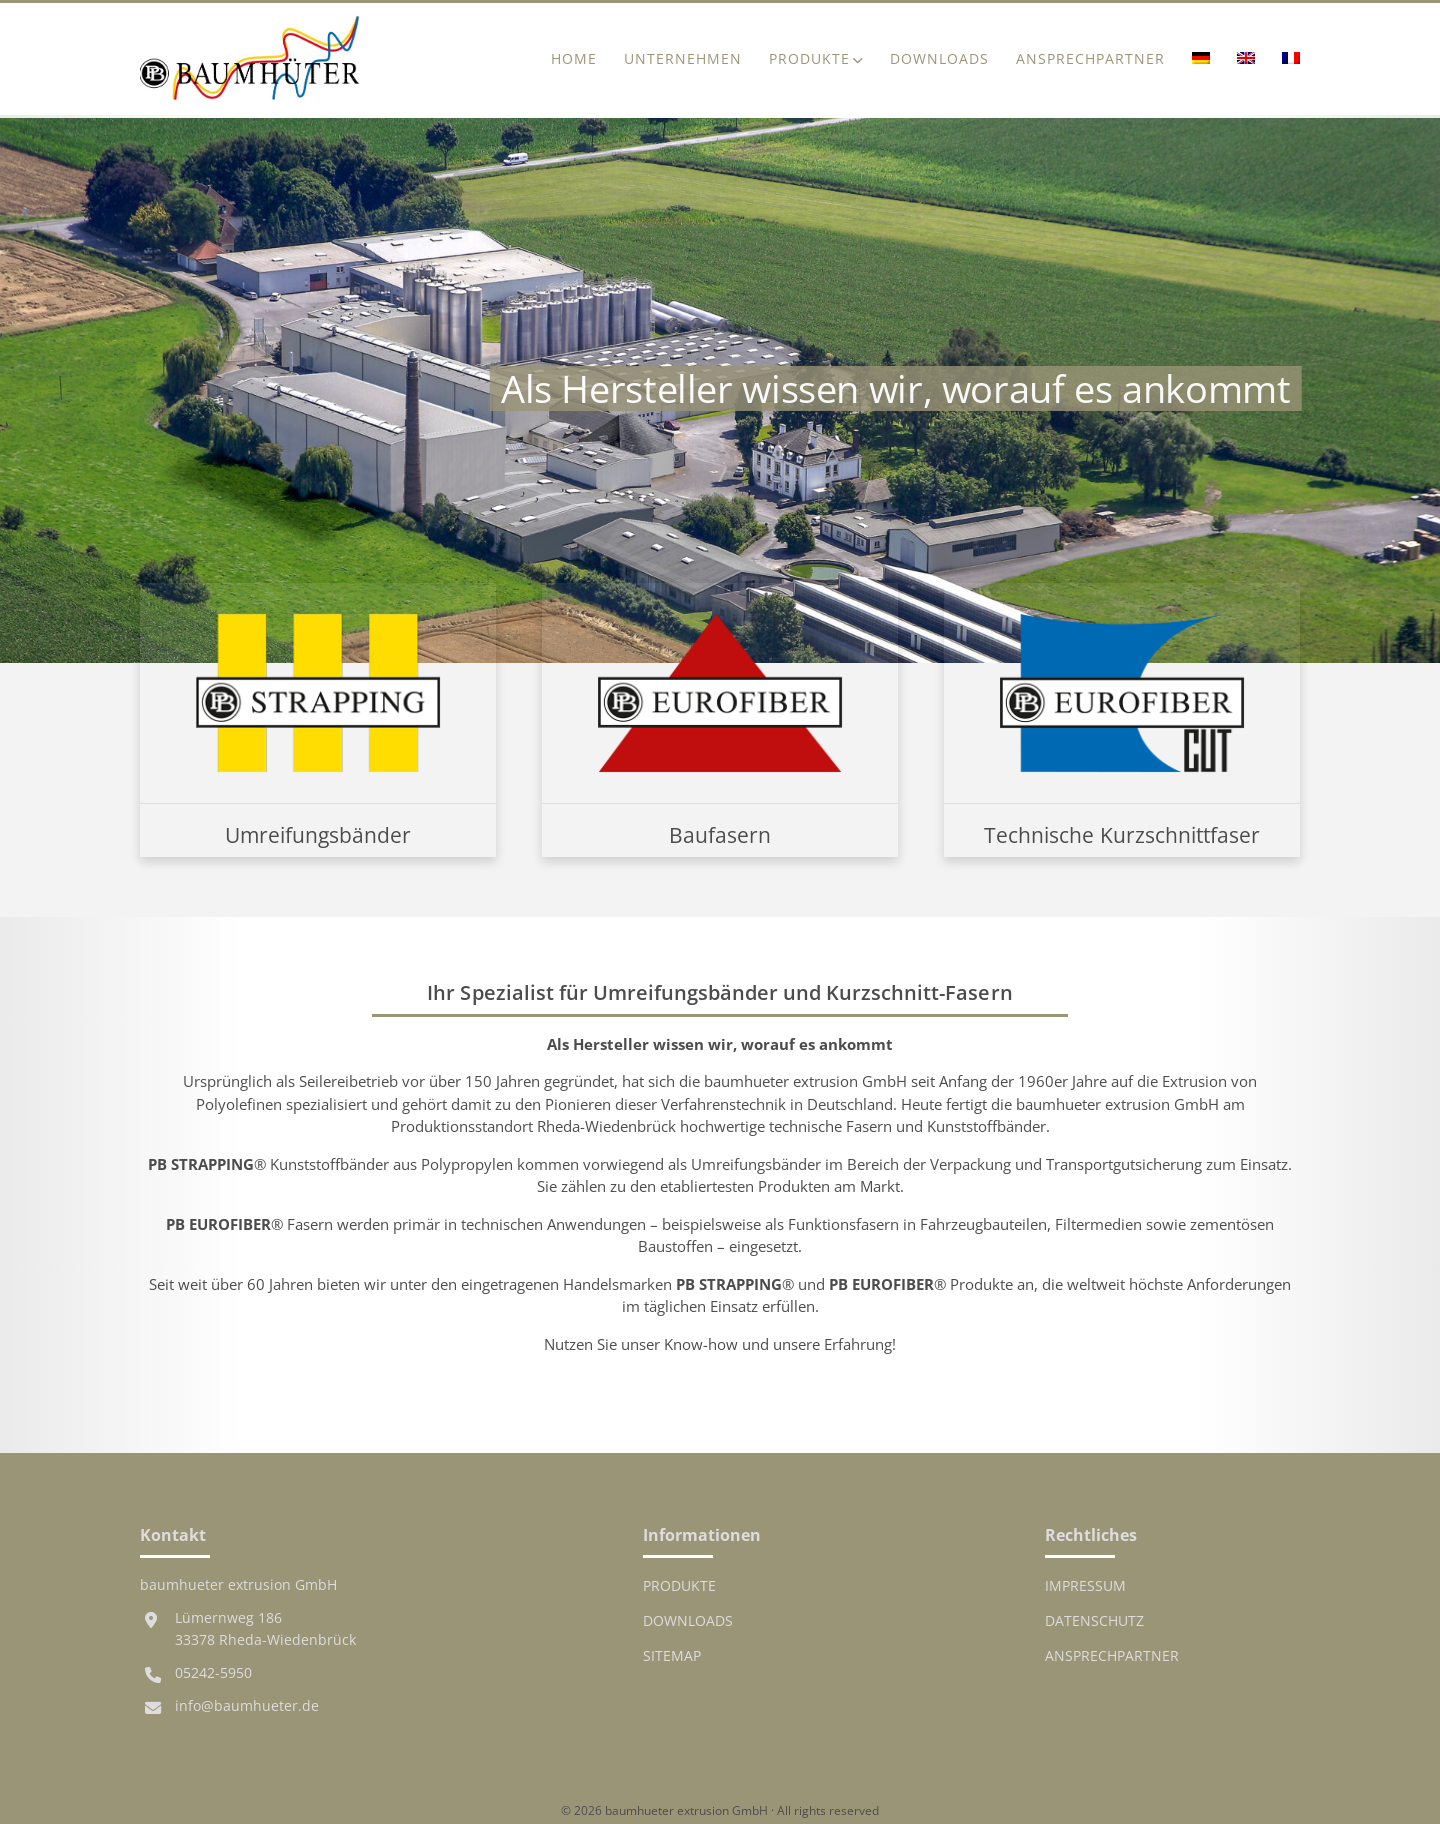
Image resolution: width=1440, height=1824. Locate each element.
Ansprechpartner (1090, 59)
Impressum (1085, 1586)
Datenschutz (1094, 1621)
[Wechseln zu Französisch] (1284, 59)
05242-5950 (213, 1673)
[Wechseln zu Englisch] (1245, 59)
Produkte (809, 59)
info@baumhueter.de (247, 1706)
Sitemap (672, 1656)
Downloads (939, 59)
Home (574, 59)
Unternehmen (683, 59)
